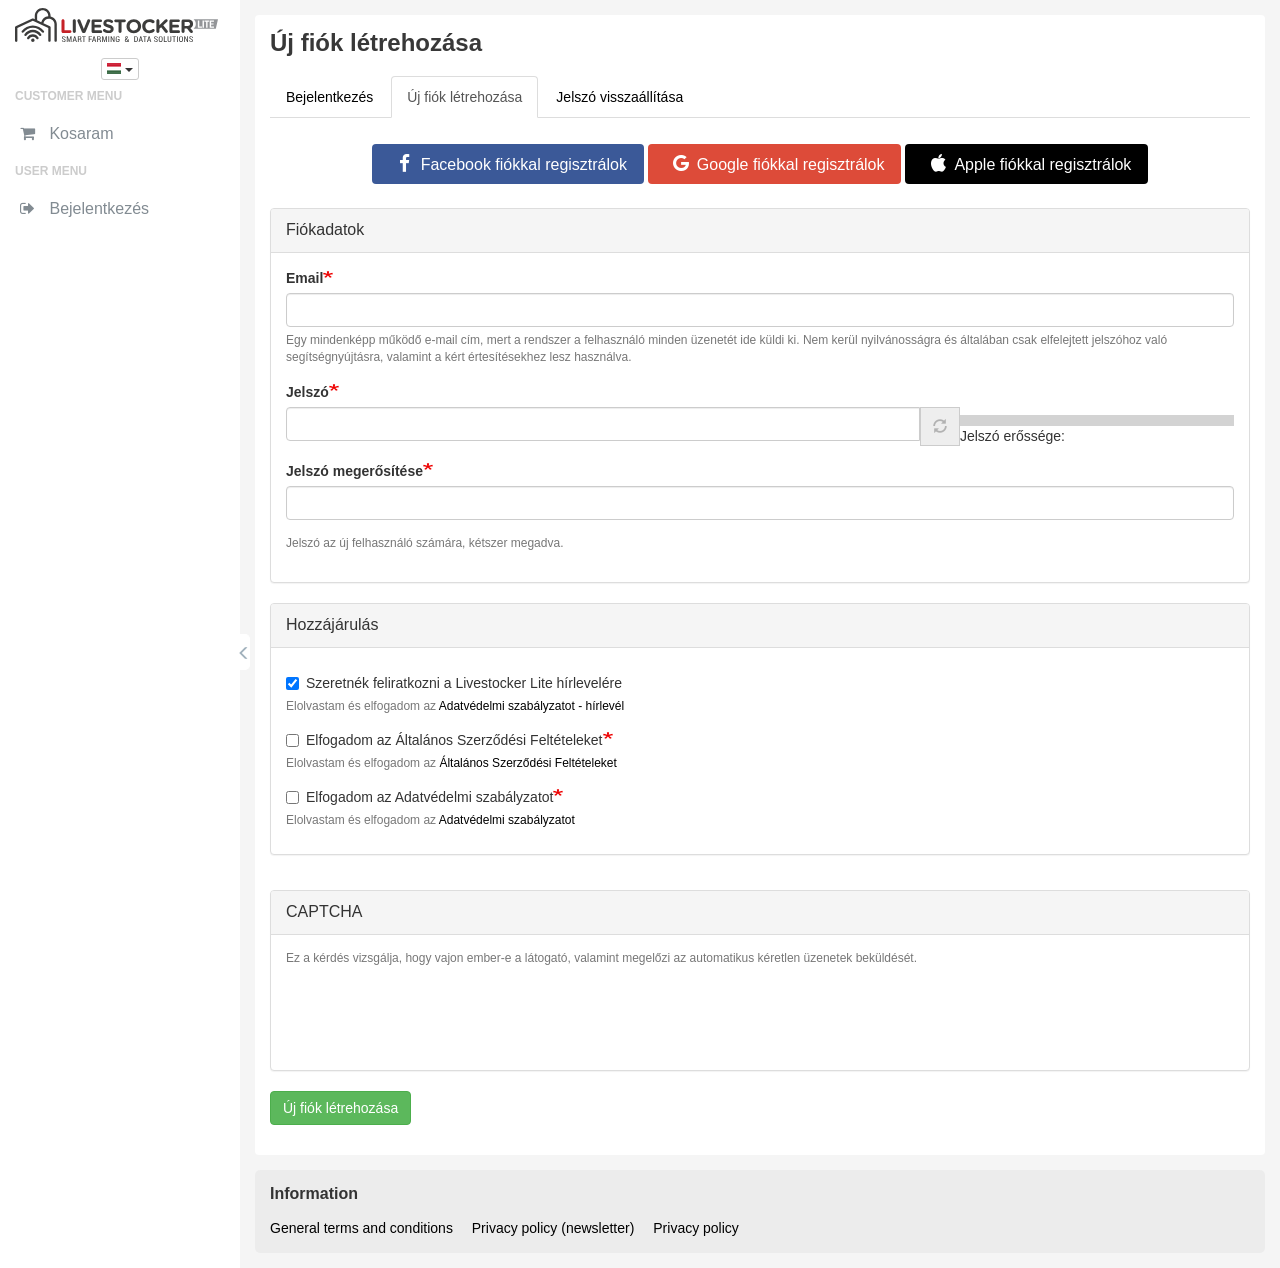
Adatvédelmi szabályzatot (507, 820)
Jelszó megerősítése (354, 471)
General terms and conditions (361, 1228)
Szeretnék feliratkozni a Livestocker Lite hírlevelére (454, 683)
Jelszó (307, 392)
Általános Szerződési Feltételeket (527, 763)
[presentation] (438, 1016)
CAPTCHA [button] (324, 911)
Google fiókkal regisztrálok (775, 164)
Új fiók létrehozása (472, 102)
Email (304, 278)
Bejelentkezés (329, 97)
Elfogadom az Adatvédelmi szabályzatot (419, 797)
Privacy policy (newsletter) (553, 1228)
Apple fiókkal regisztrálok (1026, 164)
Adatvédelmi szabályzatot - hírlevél (531, 706)
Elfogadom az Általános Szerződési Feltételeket (444, 740)
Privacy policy (696, 1228)
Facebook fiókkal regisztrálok (508, 164)
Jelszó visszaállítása (619, 97)
